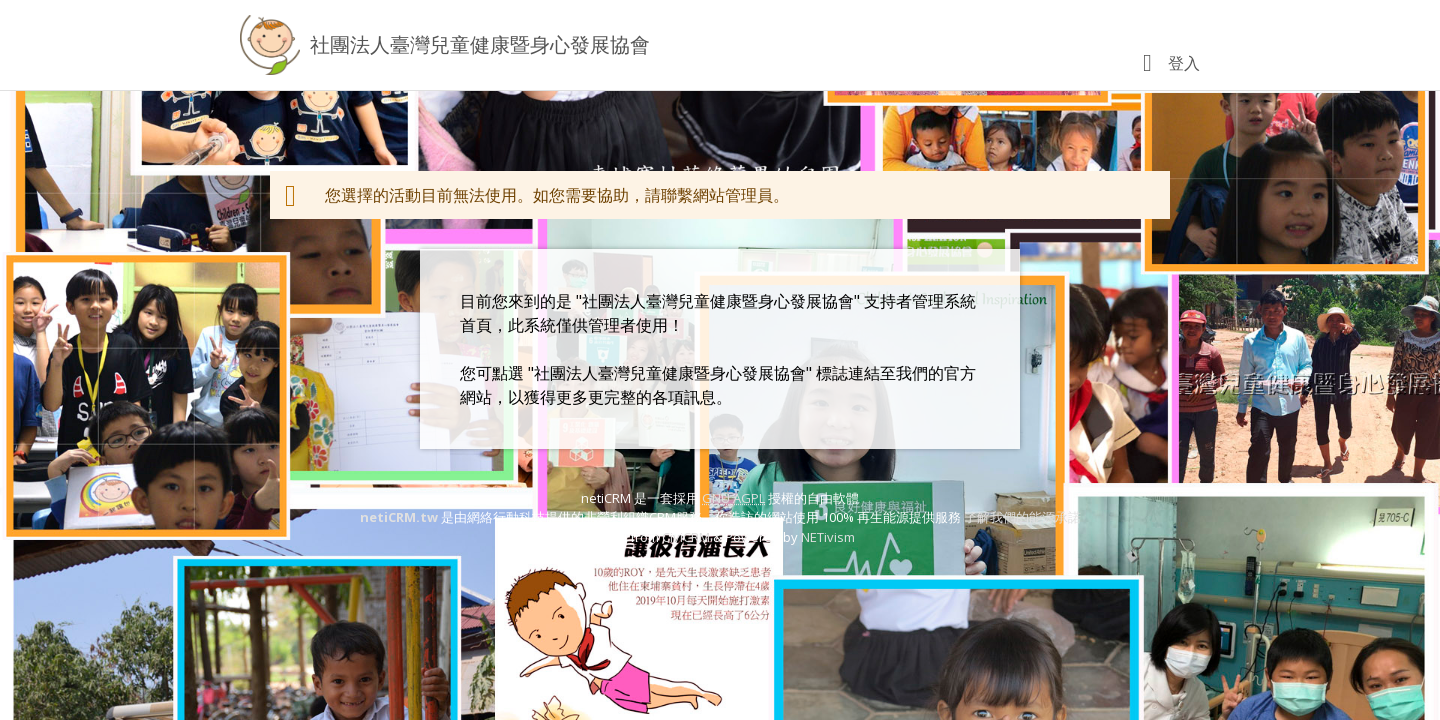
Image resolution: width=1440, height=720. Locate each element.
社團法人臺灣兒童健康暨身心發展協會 (480, 44)
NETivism (828, 537)
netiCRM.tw (399, 517)
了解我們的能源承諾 (1022, 517)
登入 (1184, 63)
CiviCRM (686, 537)
